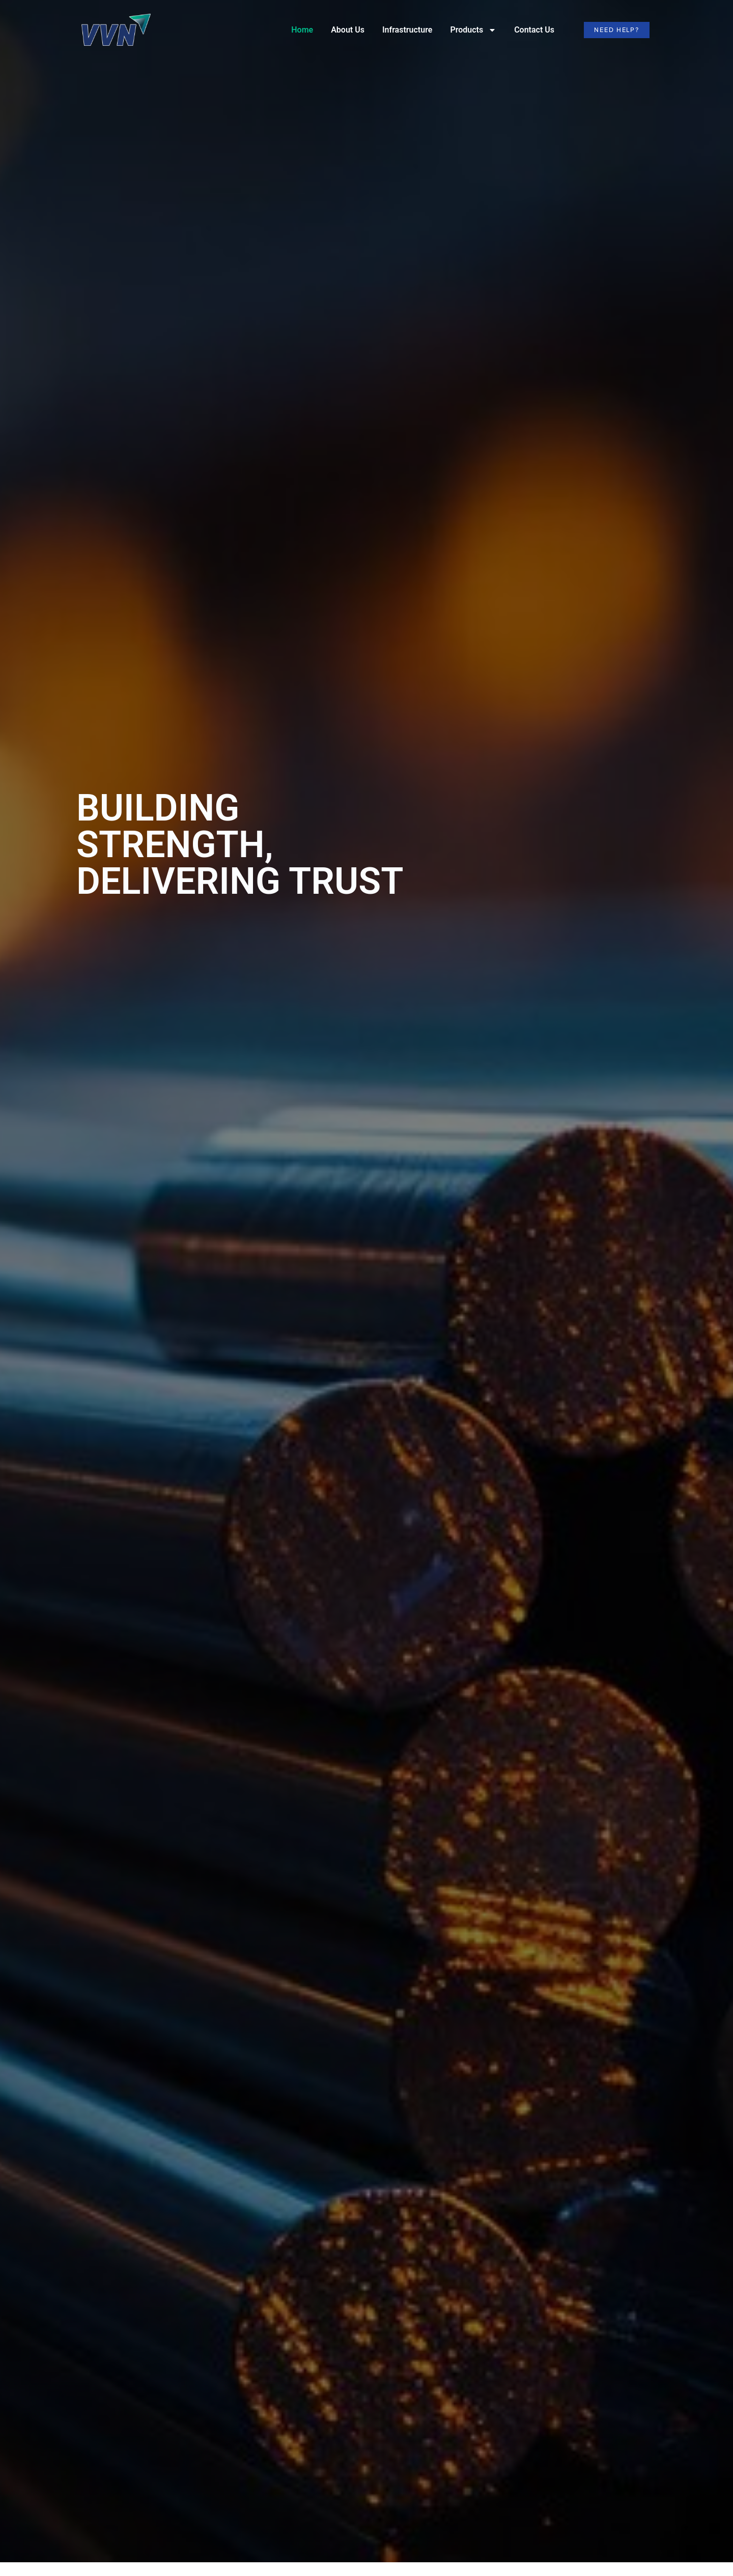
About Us (347, 30)
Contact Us (534, 30)
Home (302, 30)
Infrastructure (407, 30)
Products (473, 30)
